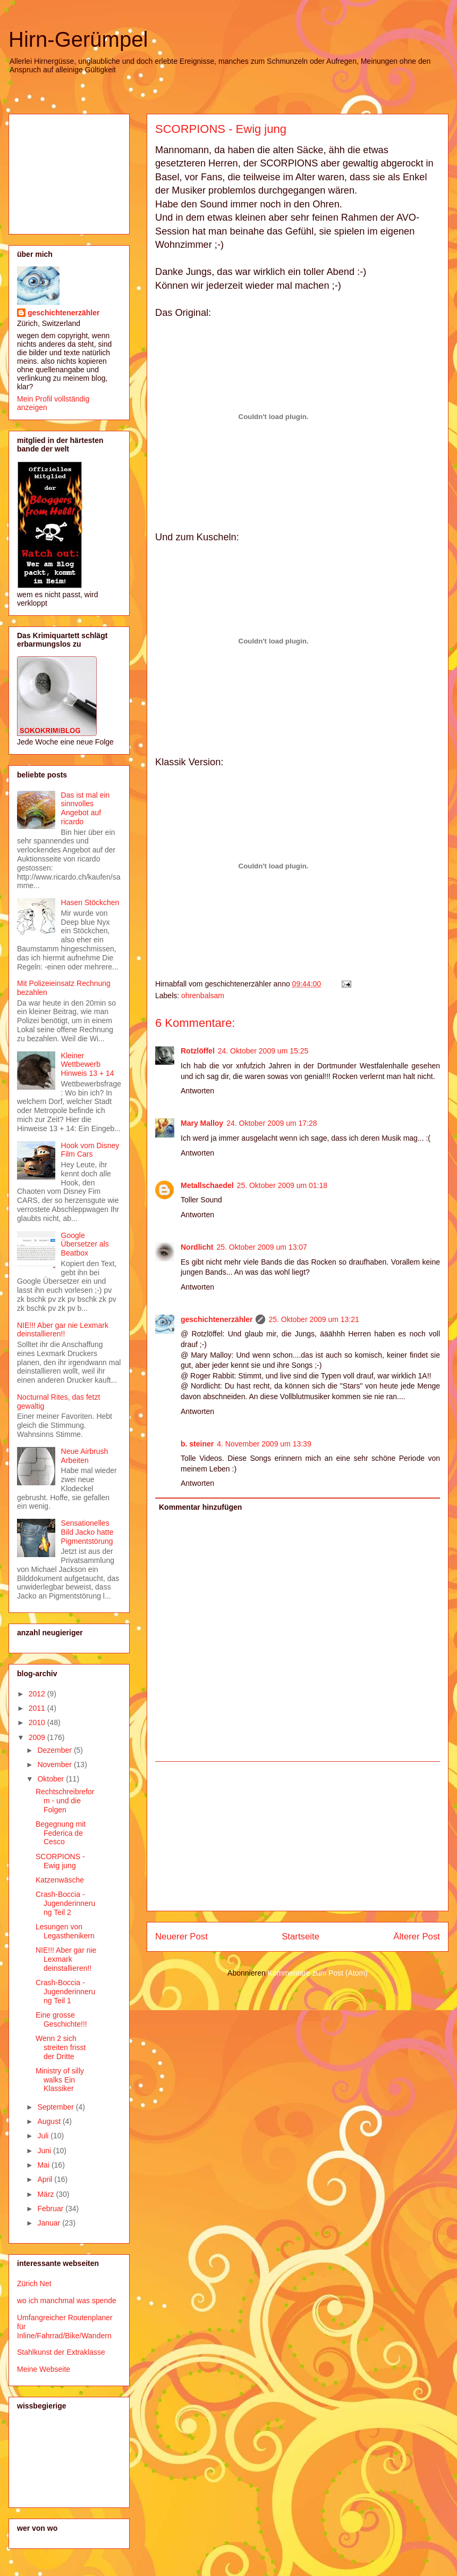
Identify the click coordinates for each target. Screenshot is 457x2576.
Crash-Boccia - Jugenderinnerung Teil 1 (65, 1991)
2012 (38, 1694)
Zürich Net (34, 2283)
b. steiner (197, 1444)
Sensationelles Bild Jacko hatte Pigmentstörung (87, 1532)
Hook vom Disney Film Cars (90, 1150)
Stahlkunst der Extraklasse (61, 2352)
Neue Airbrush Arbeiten (84, 1456)
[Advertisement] (297, 1836)
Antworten (197, 1090)
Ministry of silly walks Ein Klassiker (60, 2080)
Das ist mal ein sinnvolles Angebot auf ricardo (85, 808)
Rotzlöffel (198, 1051)
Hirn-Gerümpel (78, 39)
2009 (38, 1737)
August (49, 2121)
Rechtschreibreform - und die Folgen (65, 1800)
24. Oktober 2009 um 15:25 (263, 1051)
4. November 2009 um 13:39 (264, 1444)
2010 (38, 1722)
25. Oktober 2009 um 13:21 (313, 1319)
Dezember (55, 1750)
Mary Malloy (202, 1123)
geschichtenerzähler (216, 1319)
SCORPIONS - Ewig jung (220, 129)
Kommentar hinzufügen (200, 1507)
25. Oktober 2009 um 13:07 (261, 1247)
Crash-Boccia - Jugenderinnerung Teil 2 (65, 1903)
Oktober (51, 1779)
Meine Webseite (43, 2369)
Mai (44, 2165)
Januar (49, 2223)
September (56, 2107)
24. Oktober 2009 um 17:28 (271, 1123)
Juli (43, 2135)
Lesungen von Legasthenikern (65, 1931)
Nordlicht (197, 1247)
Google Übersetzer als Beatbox (85, 1244)
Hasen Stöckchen (90, 902)
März (46, 2194)
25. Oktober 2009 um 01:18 (282, 1185)
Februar (51, 2208)
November (55, 1764)
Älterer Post (416, 1936)
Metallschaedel (207, 1185)
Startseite (300, 1936)
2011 (38, 1708)
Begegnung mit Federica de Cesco (61, 1833)
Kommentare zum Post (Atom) (318, 1973)
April (45, 2179)
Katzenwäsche (60, 1880)
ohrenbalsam (202, 995)
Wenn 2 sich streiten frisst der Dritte (61, 2047)
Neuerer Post (181, 1936)
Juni (45, 2150)
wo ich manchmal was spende (66, 2300)
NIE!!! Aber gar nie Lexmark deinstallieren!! (62, 1330)
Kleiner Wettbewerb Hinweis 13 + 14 (87, 1064)
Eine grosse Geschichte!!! (61, 2019)
